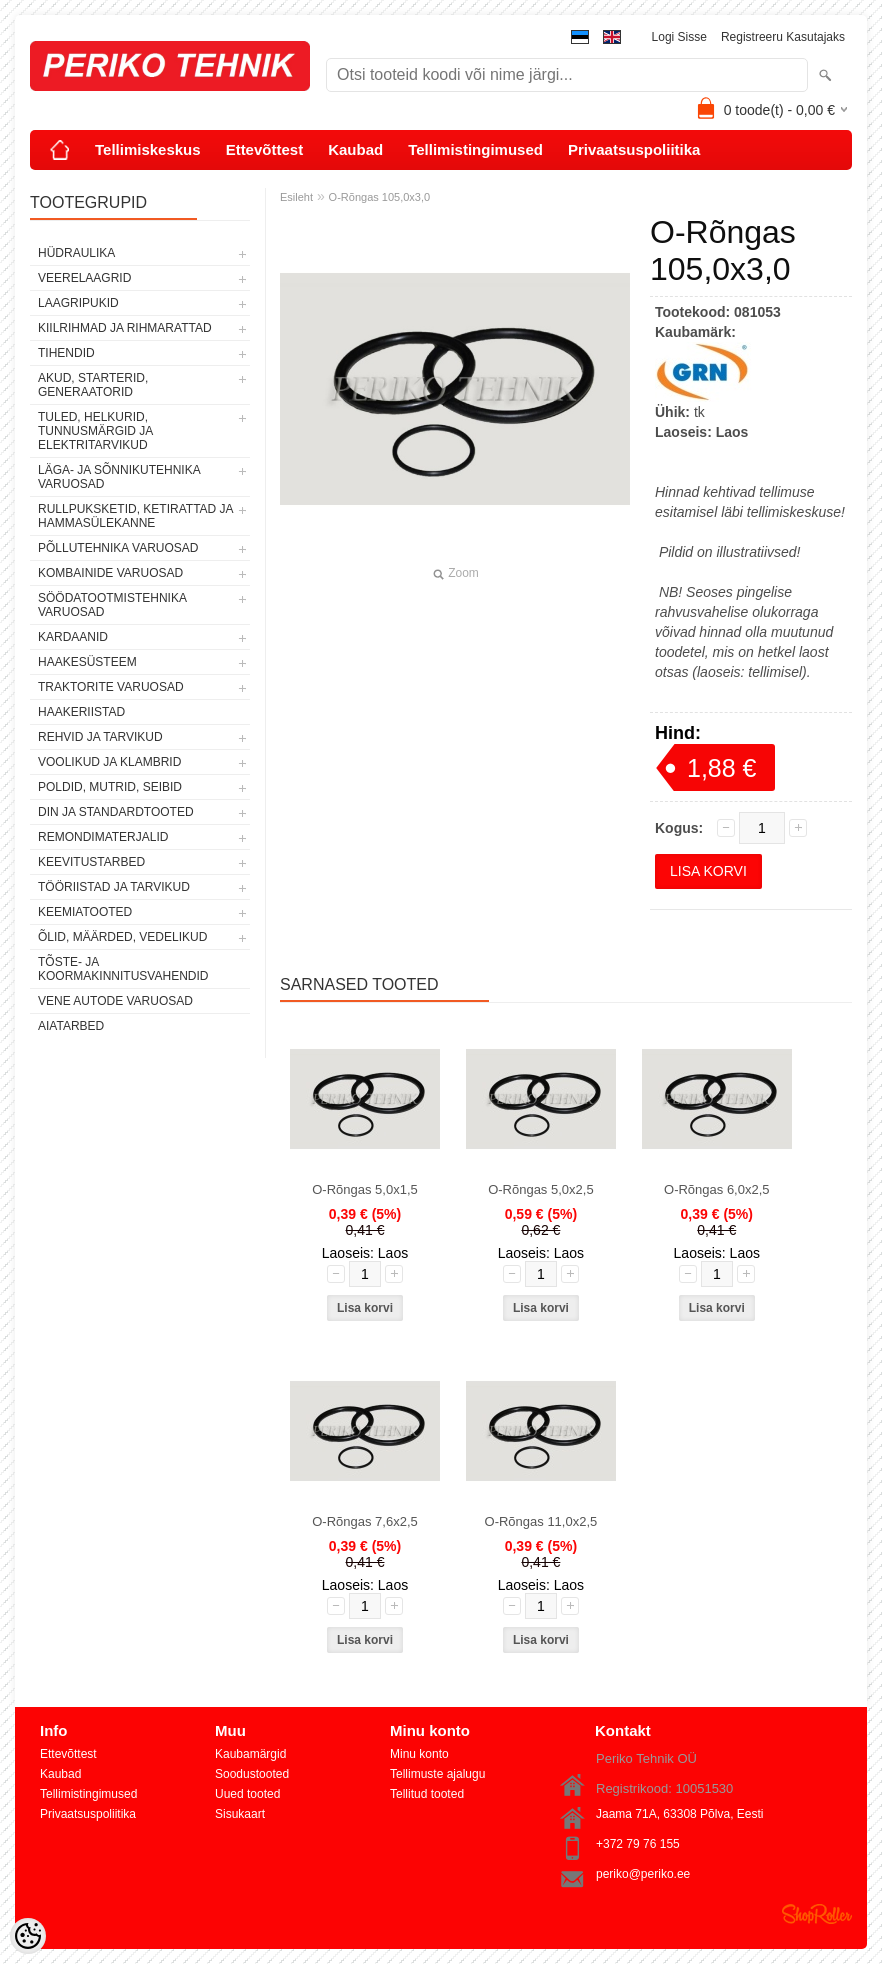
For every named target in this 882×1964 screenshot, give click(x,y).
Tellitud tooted (427, 1794)
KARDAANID (73, 637)
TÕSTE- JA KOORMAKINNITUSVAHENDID (123, 969)
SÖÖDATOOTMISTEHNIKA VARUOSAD (112, 605)
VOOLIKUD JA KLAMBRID (109, 762)
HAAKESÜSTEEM (87, 662)
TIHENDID (66, 353)
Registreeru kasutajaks (783, 37)
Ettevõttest (265, 149)
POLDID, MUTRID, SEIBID (110, 787)
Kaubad (355, 149)
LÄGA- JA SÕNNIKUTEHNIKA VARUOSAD (119, 477)
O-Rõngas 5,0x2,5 (541, 1189)
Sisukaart (240, 1814)
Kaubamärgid (250, 1754)
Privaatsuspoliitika (634, 149)
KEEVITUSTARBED (91, 862)
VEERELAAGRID (84, 278)
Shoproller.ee (817, 1914)
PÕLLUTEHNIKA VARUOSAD (118, 548)
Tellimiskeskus (148, 149)
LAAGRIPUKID (78, 303)
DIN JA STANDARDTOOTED (116, 812)
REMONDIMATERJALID (103, 837)
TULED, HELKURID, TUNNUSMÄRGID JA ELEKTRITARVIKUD (95, 431)
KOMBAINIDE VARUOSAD (110, 573)
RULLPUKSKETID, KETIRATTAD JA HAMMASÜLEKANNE (135, 516)
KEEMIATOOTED (85, 912)
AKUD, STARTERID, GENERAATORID (93, 385)
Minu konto (419, 1754)
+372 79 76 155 (638, 1844)
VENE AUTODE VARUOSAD (115, 1001)
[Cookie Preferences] (28, 1936)
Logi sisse (679, 37)
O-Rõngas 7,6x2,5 (365, 1521)
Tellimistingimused (475, 149)
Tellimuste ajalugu (437, 1774)
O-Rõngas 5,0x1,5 (365, 1189)
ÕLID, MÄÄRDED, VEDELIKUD (122, 937)
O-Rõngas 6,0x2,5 (717, 1189)
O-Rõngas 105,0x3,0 (380, 197)
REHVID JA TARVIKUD (100, 737)
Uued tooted (247, 1794)
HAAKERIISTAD (81, 712)
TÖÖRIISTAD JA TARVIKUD (114, 887)
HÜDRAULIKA (76, 253)
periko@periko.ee (643, 1874)
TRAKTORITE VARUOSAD (111, 687)
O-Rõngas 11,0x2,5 (541, 1521)
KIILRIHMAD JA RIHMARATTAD (125, 328)
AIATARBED (71, 1026)
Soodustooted (252, 1774)
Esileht (296, 197)
